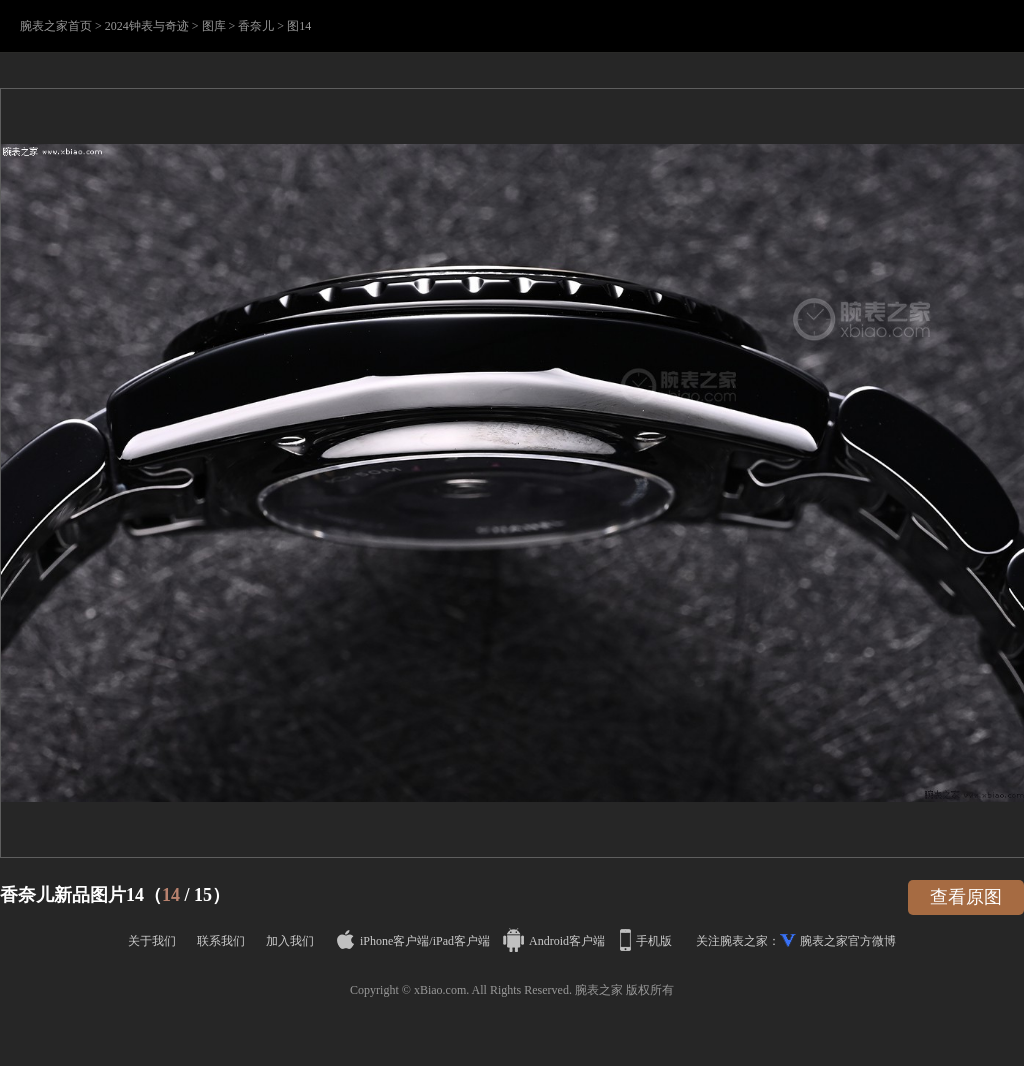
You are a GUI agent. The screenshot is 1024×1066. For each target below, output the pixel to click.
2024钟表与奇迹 (147, 26)
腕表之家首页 (56, 26)
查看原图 (966, 897)
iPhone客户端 (383, 941)
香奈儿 (256, 26)
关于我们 (152, 941)
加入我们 (290, 941)
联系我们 (221, 941)
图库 (214, 26)
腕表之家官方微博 (848, 941)
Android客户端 (555, 941)
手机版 (647, 941)
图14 (299, 26)
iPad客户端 (461, 941)
